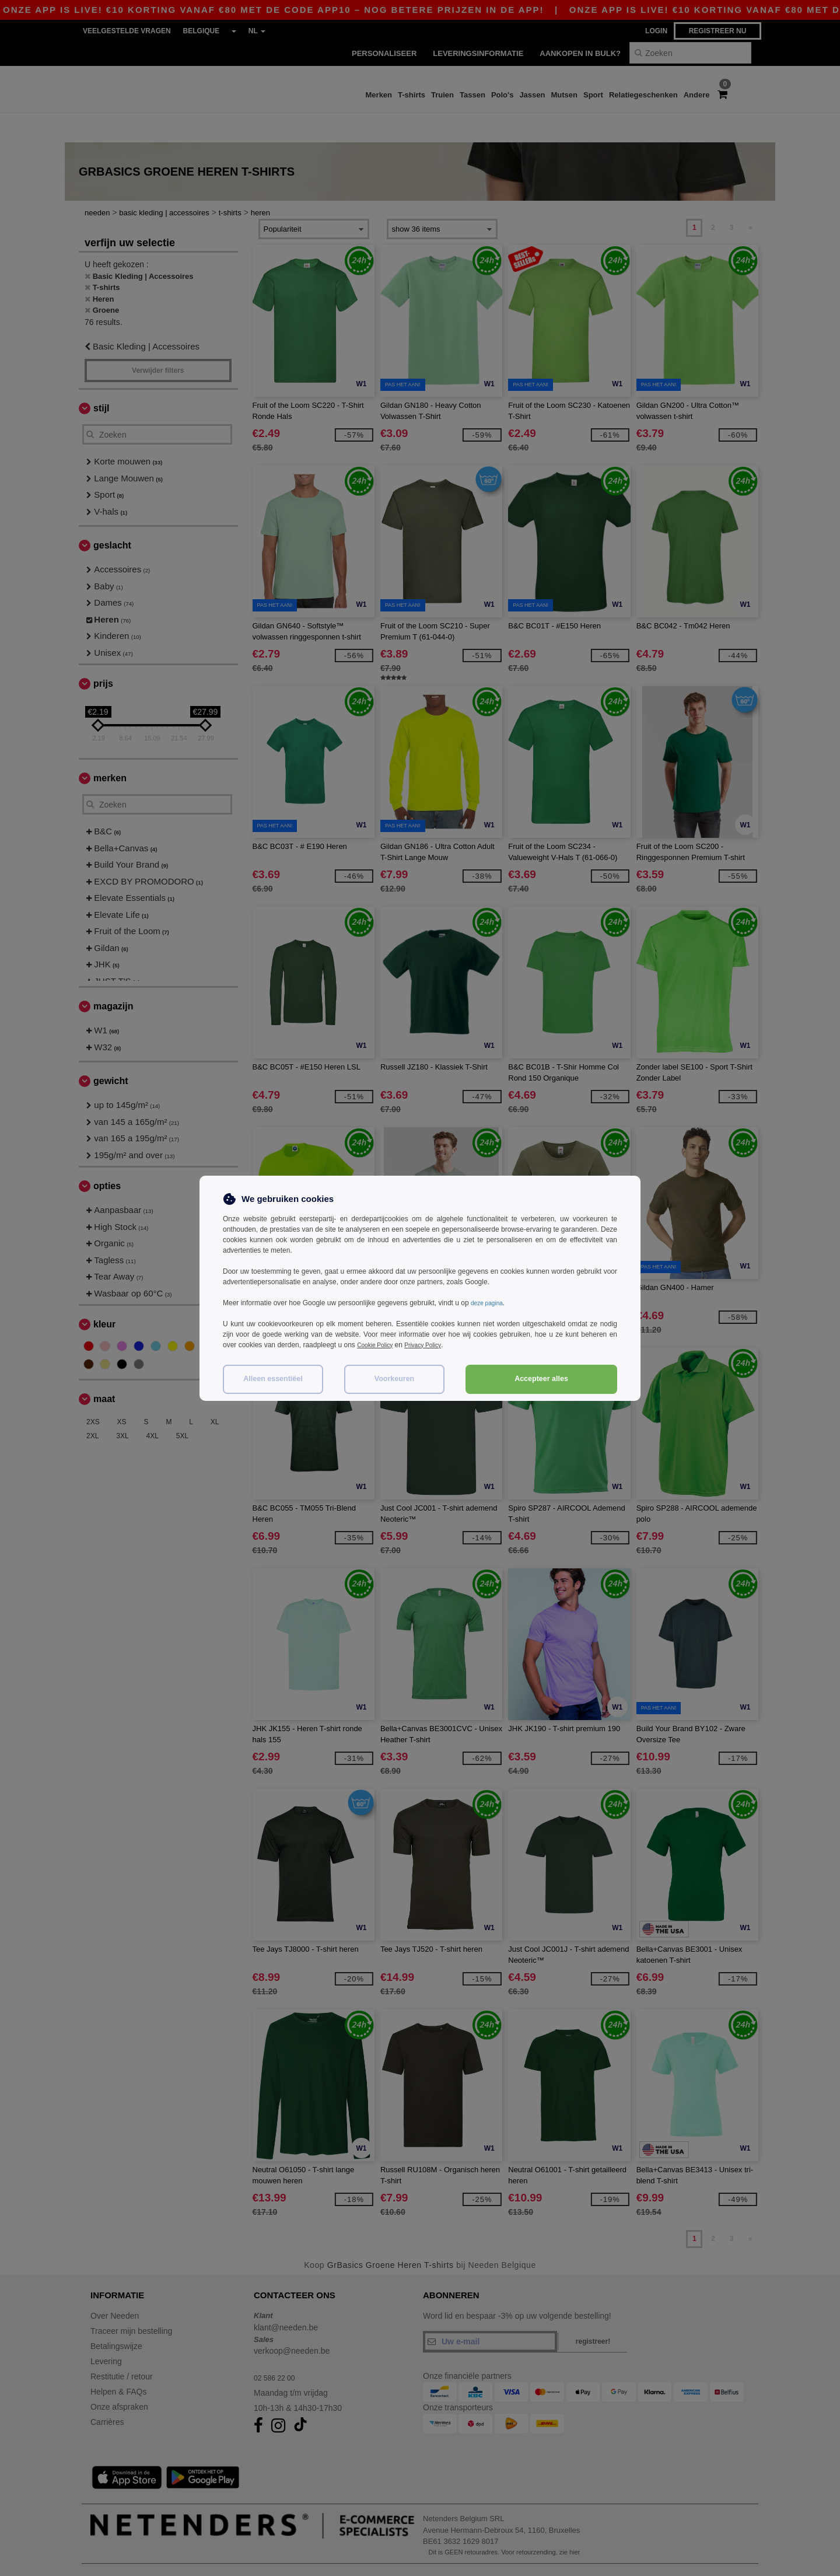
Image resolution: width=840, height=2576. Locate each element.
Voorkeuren (394, 1379)
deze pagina (490, 1303)
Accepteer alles (541, 1379)
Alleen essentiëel (272, 1379)
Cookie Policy (378, 1345)
